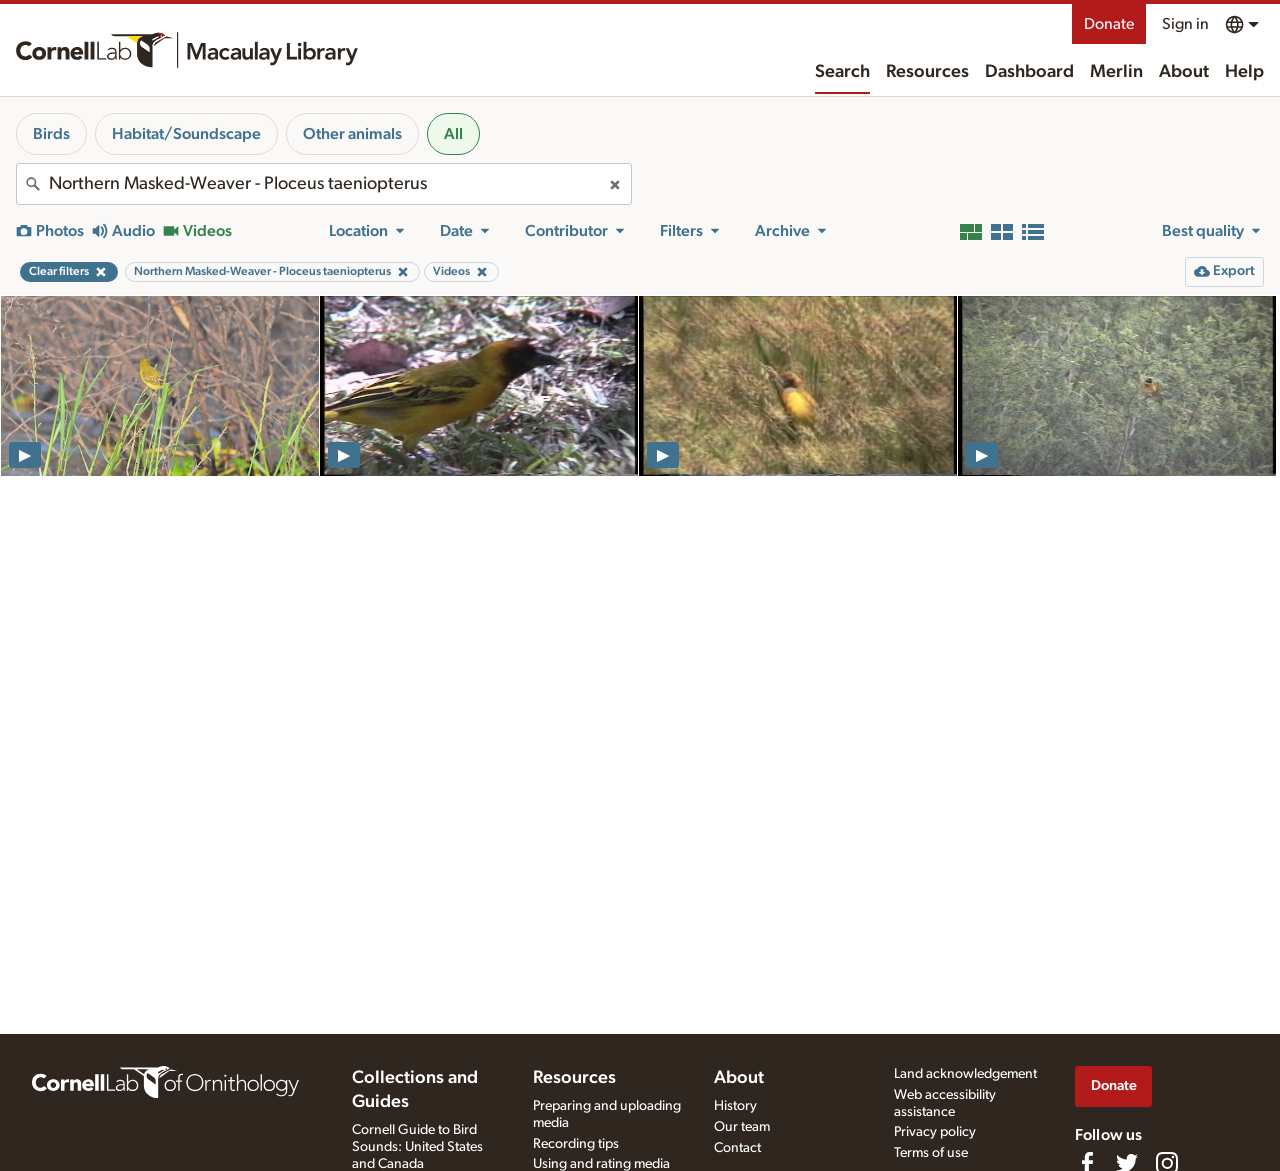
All (453, 134)
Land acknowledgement (965, 1074)
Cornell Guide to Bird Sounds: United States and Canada (417, 1147)
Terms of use (931, 1153)
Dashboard (1029, 72)
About (1184, 72)
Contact (737, 1148)
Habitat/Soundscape (186, 134)
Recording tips (576, 1144)
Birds (51, 134)
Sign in (1185, 24)
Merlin (1116, 72)
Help (1244, 72)
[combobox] (324, 184)
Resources (927, 72)
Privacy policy (935, 1132)
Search (842, 72)
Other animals (352, 134)
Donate (1109, 24)
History (735, 1106)
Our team (742, 1127)
